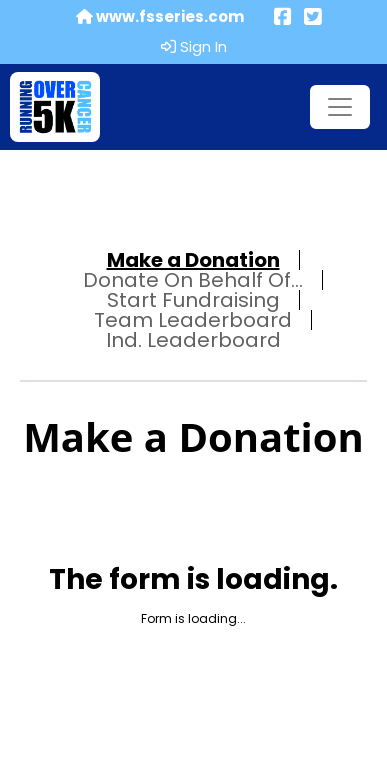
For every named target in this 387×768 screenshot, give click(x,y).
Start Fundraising (193, 300)
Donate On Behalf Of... (193, 280)
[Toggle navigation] (340, 107)
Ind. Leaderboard (193, 340)
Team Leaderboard (193, 320)
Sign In (194, 47)
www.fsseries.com (160, 17)
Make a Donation (193, 260)
